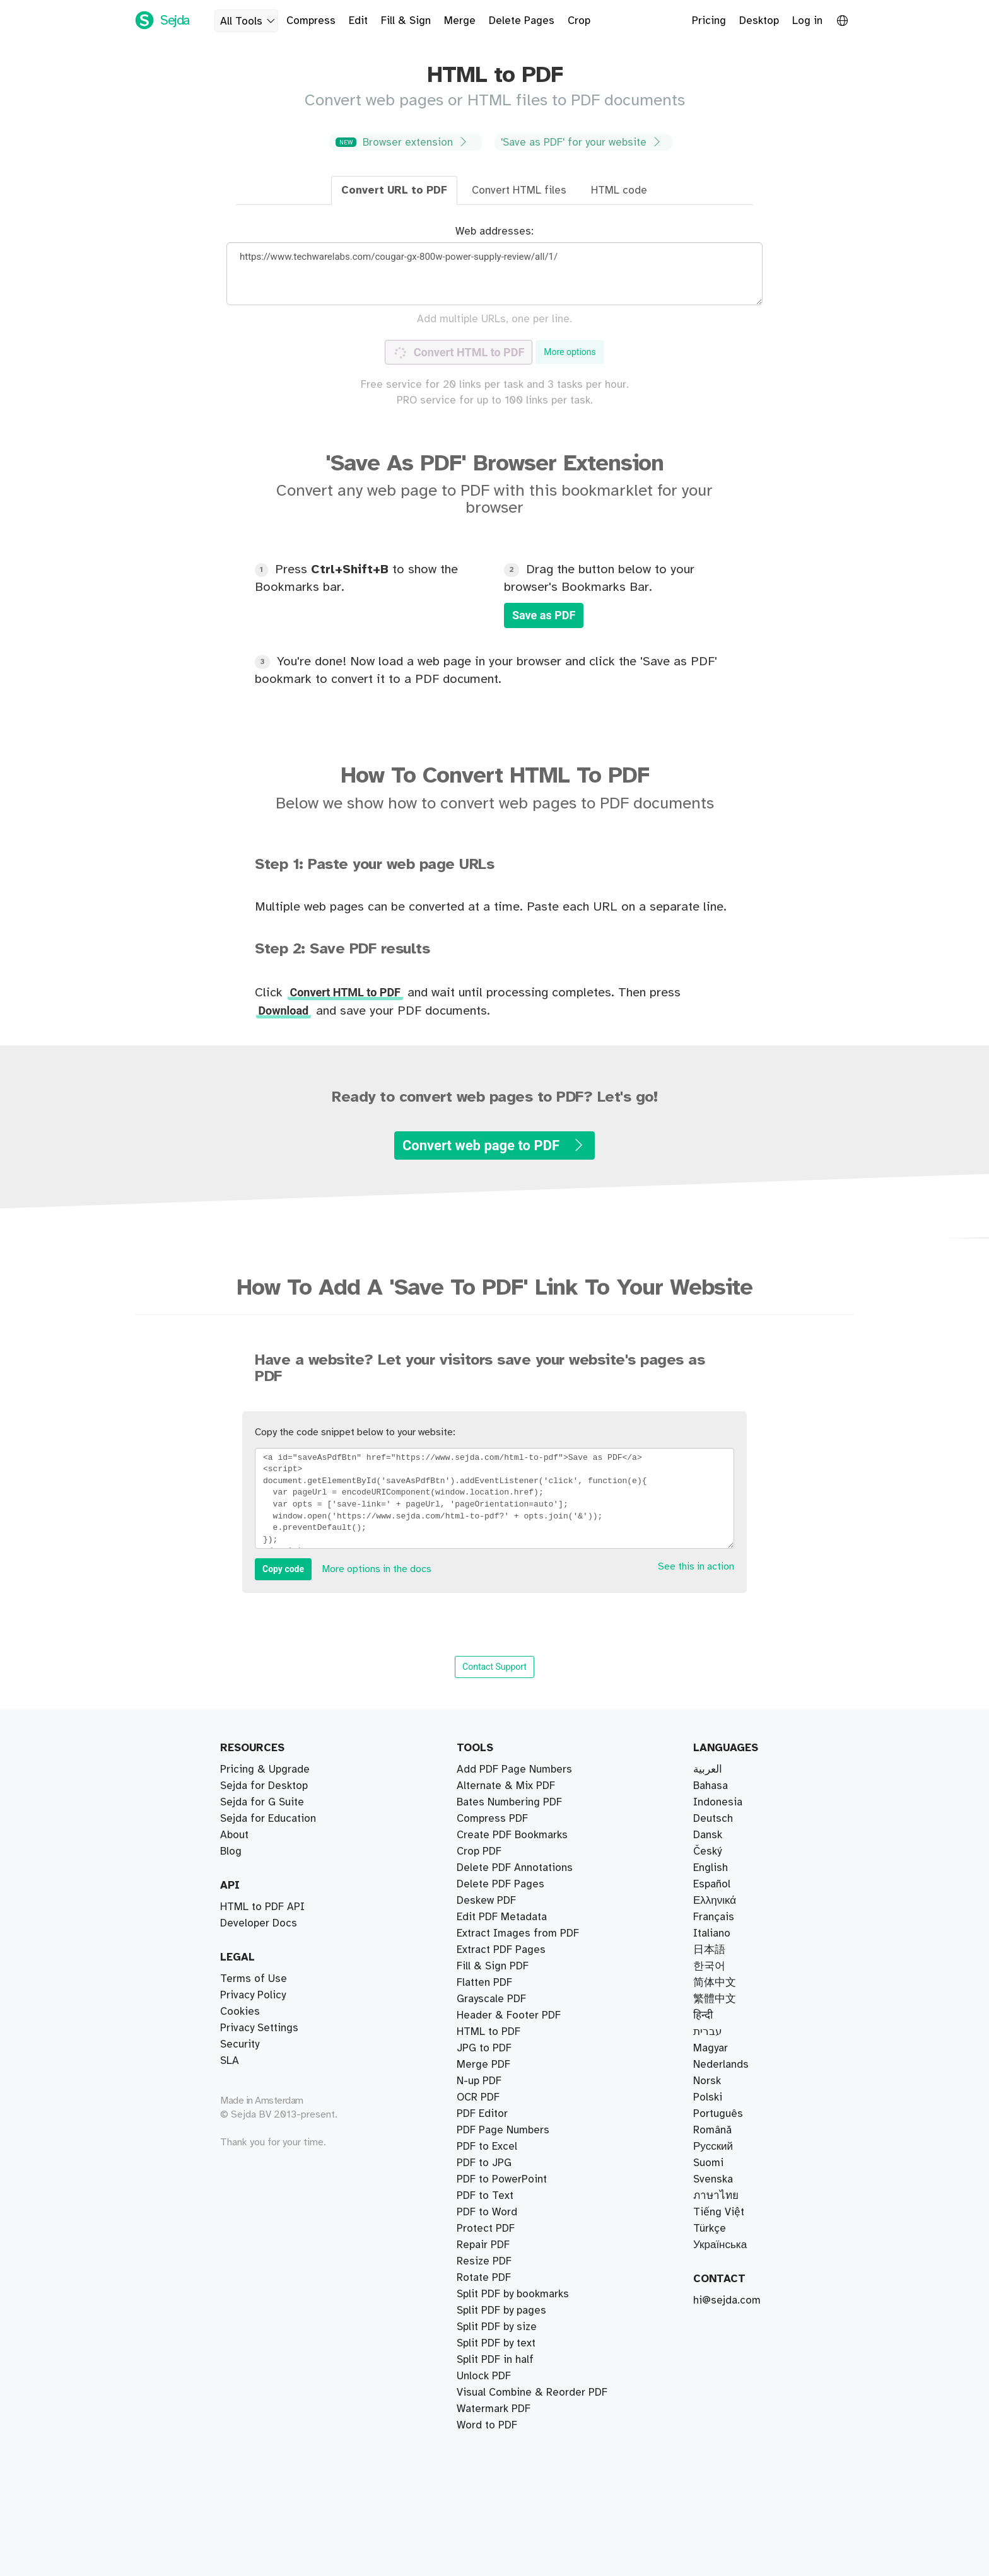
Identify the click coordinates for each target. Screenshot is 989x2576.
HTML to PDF (488, 2277)
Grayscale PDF (491, 2310)
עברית (707, 2031)
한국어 (709, 1966)
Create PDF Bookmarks (512, 2392)
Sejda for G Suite (262, 1802)
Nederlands (721, 2064)
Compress (311, 20)
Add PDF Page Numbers (514, 2409)
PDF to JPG (484, 2097)
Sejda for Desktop (264, 1786)
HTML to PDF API (262, 1907)
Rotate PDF (484, 2212)
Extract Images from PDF (518, 2327)
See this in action (696, 1566)
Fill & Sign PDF (493, 2031)
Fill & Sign (406, 20)
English (710, 1868)
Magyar (710, 2048)
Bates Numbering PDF (509, 1917)
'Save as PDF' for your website (582, 142)
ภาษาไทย (716, 2195)
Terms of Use (253, 1978)
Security (239, 2044)
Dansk (707, 1835)
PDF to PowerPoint (502, 2376)
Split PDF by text (496, 1851)
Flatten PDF (484, 2343)
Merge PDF (483, 1900)
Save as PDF (543, 615)
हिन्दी (703, 2015)
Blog (231, 1851)
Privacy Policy (253, 1995)
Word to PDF (487, 2163)
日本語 (709, 1949)
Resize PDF (484, 2261)
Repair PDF (483, 1949)
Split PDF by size (497, 1835)
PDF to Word (487, 2146)
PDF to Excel (487, 2179)
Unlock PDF (484, 2228)
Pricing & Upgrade (265, 1769)
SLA (229, 2060)
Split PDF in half (495, 1802)
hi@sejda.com (727, 2300)
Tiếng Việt (718, 2212)
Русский (713, 2146)
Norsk (707, 2081)
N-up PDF (479, 2245)
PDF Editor (482, 2015)
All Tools (249, 21)
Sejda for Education (268, 1818)
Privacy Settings (259, 2028)
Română (712, 2130)
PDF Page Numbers (503, 2081)
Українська (720, 2245)
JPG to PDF (484, 2113)
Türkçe (709, 2228)
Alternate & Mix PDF (506, 1868)
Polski (707, 2097)
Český (707, 1851)
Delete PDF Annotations (515, 2425)
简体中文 (714, 1982)
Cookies (240, 2011)
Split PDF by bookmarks (513, 1786)
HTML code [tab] (619, 190)
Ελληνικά (714, 1900)
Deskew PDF (486, 1999)
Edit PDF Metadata (502, 2359)
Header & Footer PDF (509, 2064)
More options (570, 352)
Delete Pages (521, 20)
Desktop (759, 20)
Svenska (713, 2179)
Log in (807, 20)
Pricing (709, 20)
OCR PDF (478, 2294)
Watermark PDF (493, 2130)
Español (711, 1884)
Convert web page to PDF (494, 1145)
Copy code (283, 1569)
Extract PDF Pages (501, 1769)
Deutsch (713, 1818)
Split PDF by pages (501, 1818)
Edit (358, 20)
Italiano (711, 1933)
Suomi (708, 2163)
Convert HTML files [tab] (519, 190)
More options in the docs (376, 1569)
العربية (707, 1769)
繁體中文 (714, 1999)
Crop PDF (479, 1966)
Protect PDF (486, 2195)
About (234, 1835)
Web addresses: (494, 231)
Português (718, 2113)
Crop (579, 20)
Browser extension (404, 142)
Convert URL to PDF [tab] (394, 190)
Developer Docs (258, 1923)
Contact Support (494, 1667)
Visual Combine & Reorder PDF (532, 1884)
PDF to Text (485, 2048)
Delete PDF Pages (500, 1982)
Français (713, 1917)
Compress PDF (492, 1933)
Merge (460, 20)
